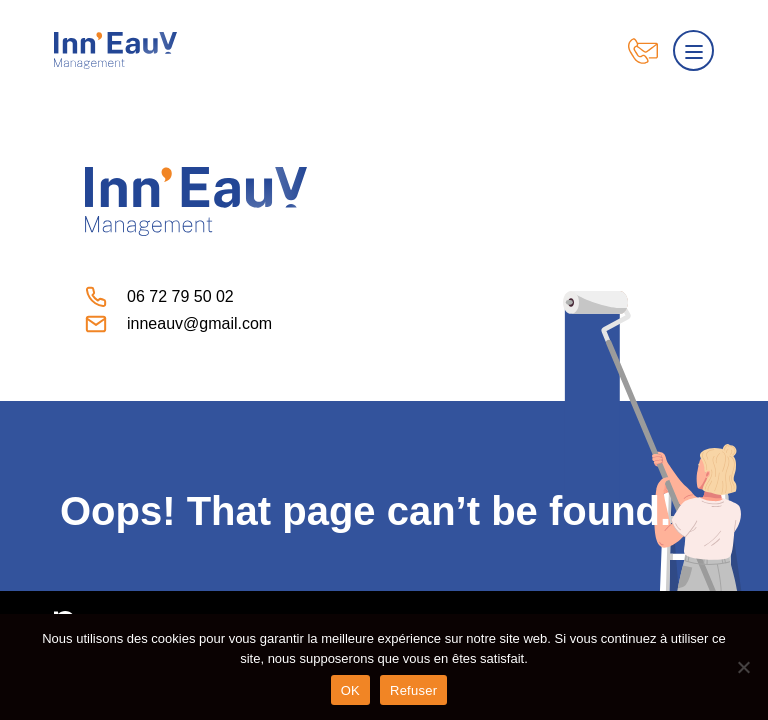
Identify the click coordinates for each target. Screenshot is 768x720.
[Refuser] (743, 667)
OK (350, 690)
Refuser (413, 690)
